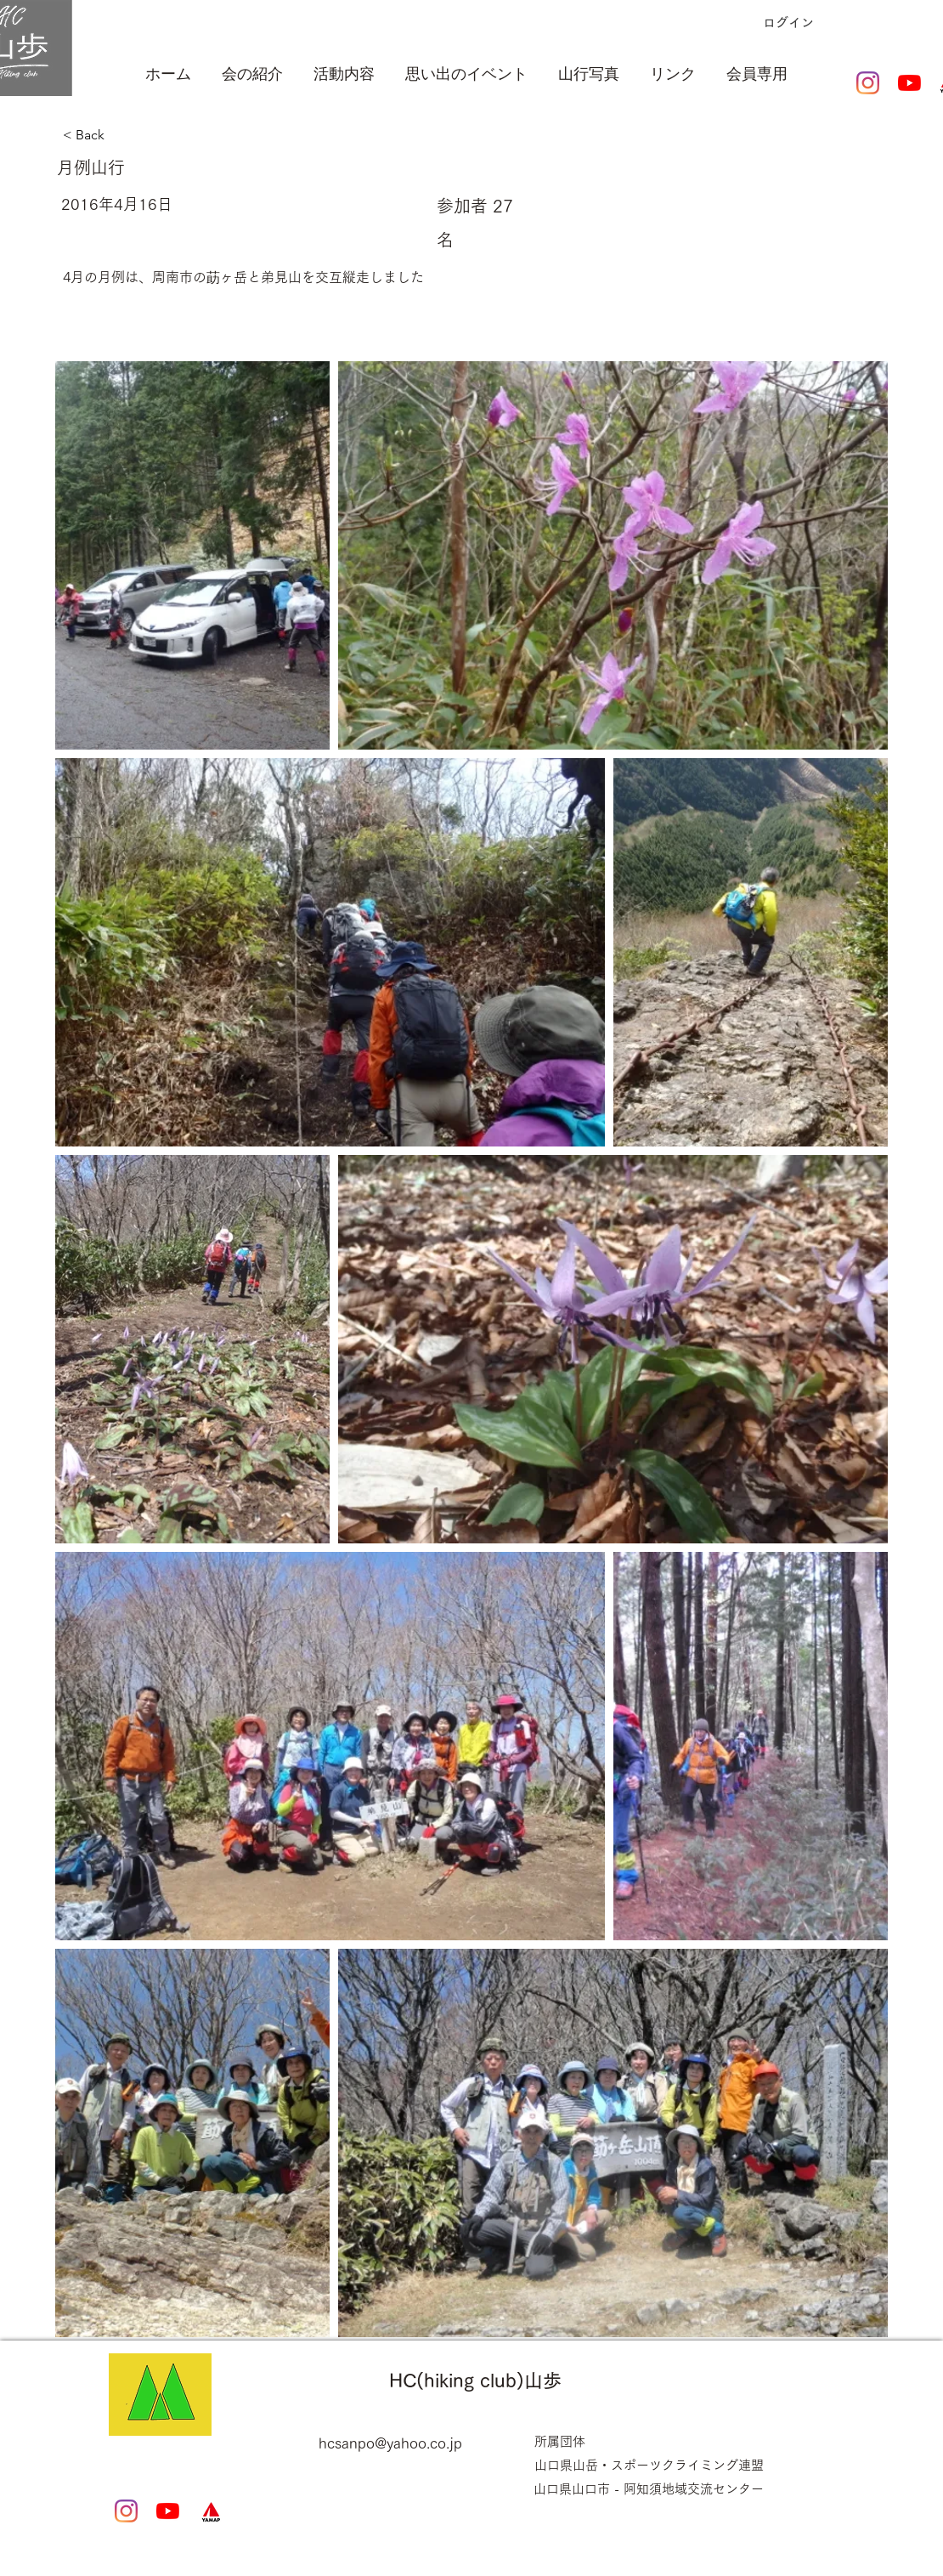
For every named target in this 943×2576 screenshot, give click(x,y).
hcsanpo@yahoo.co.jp (390, 2443)
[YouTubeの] (909, 82)
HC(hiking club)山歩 (475, 2380)
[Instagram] (867, 82)
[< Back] (149, 135)
